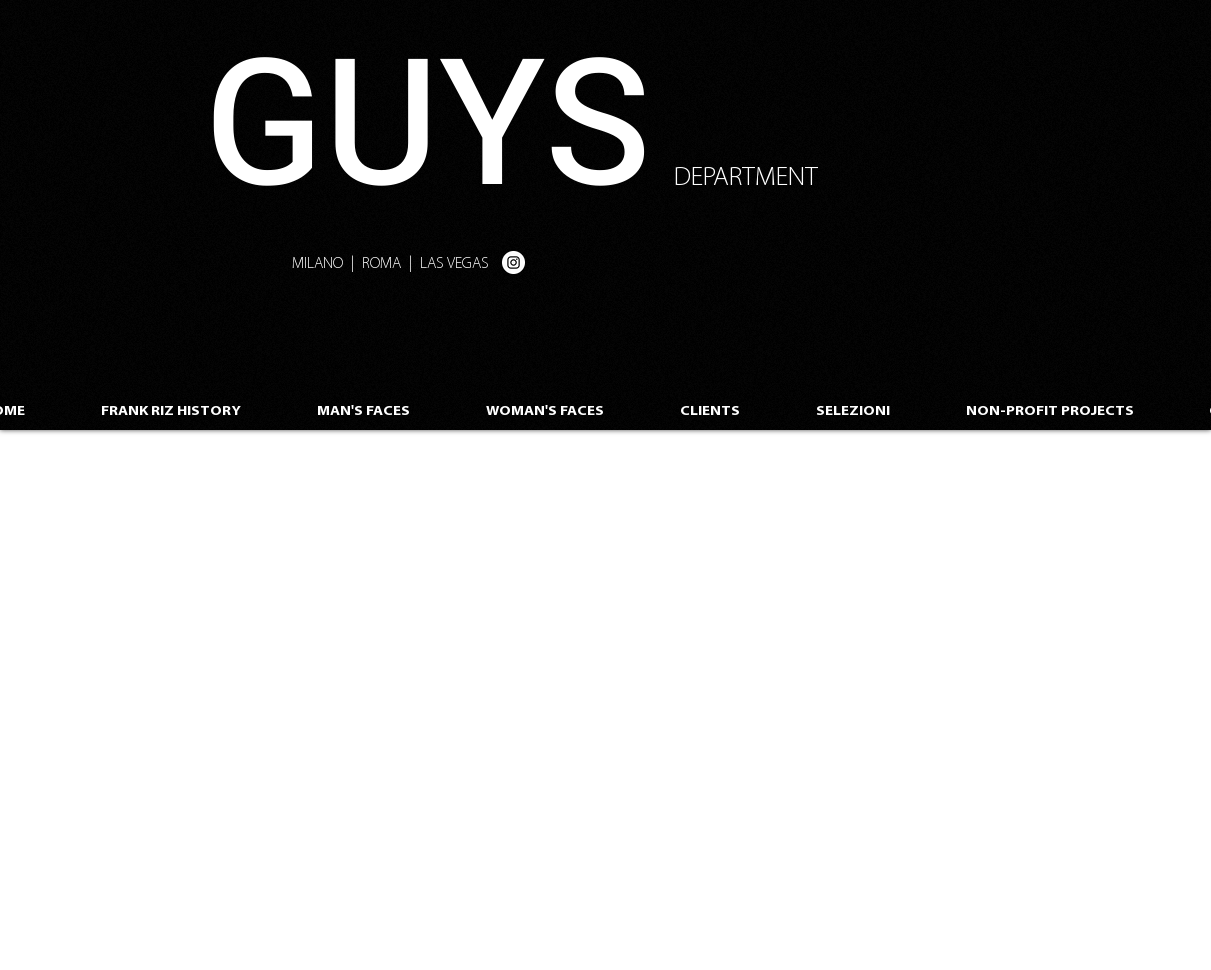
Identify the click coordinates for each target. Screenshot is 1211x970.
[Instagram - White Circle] (513, 262)
